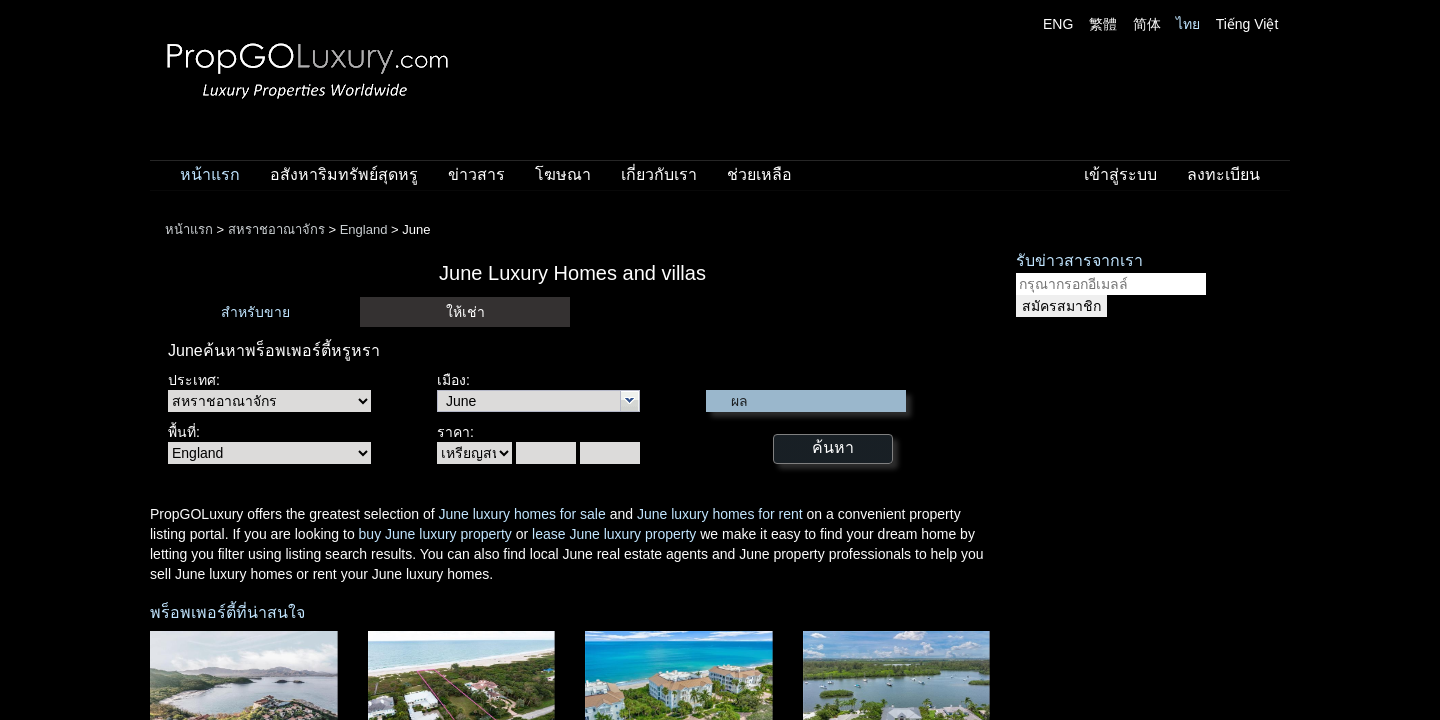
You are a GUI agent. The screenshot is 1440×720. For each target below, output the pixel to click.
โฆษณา (563, 174)
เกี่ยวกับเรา (659, 174)
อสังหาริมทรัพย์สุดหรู (344, 174)
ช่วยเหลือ (759, 174)
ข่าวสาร (476, 174)
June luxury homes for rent (720, 514)
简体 (1147, 24)
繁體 (1103, 24)
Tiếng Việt (1247, 24)
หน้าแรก (210, 174)
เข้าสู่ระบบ (1120, 174)
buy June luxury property (435, 534)
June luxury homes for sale (521, 514)
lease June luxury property (614, 534)
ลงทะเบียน (1223, 174)
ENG (1058, 24)
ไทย (1188, 24)
